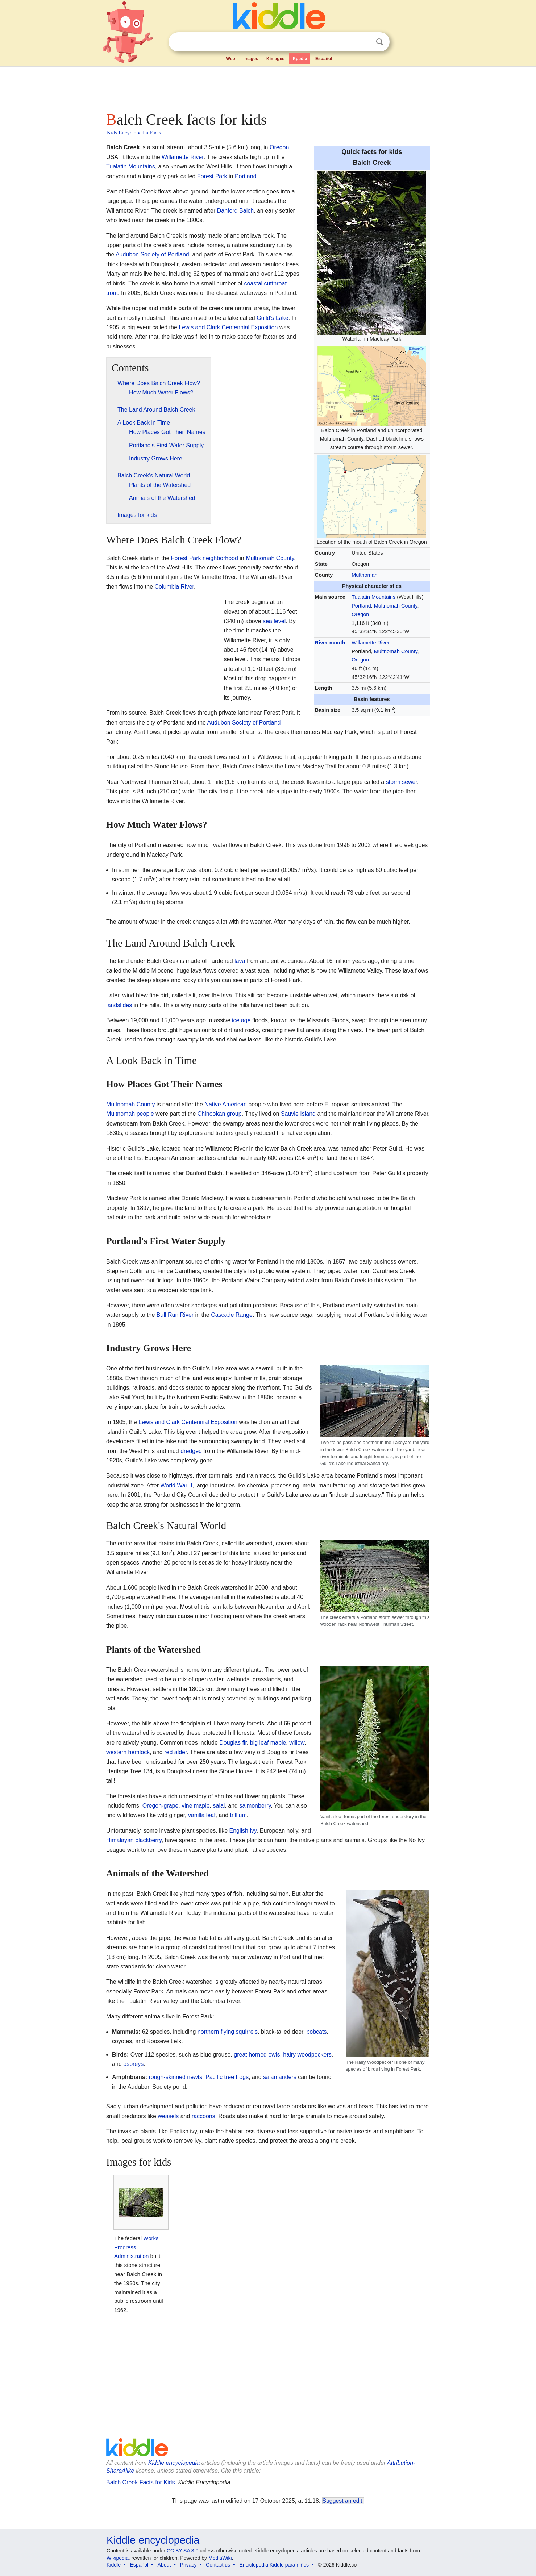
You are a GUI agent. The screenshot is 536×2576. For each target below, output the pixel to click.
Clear (364, 42)
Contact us (218, 2565)
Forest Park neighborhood (204, 558)
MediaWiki (220, 2558)
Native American (225, 1104)
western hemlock (128, 1752)
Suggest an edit (342, 2501)
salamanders (279, 2077)
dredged (191, 1451)
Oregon (360, 614)
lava (239, 961)
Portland (361, 606)
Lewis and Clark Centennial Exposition (228, 327)
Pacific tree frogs (227, 2077)
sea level (274, 621)
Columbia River (174, 587)
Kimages (275, 58)
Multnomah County (395, 606)
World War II (176, 1485)
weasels (168, 2116)
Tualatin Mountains (373, 597)
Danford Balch (235, 211)
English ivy (243, 1831)
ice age (241, 1020)
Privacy (188, 2565)
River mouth (330, 643)
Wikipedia (118, 2558)
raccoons (203, 2116)
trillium (238, 1815)
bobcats (316, 2032)
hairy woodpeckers (307, 2054)
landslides (119, 1005)
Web (230, 58)
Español (323, 58)
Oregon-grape (160, 1806)
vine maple (195, 1806)
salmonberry (255, 1806)
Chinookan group (220, 1114)
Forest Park (212, 176)
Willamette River (371, 643)
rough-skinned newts (175, 2077)
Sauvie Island (298, 1114)
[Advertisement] (267, 87)
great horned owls (257, 2054)
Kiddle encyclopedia (174, 2463)
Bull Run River (175, 1315)
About (164, 2565)
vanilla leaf (202, 1815)
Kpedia (299, 58)
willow (296, 1743)
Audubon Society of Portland (152, 254)
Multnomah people (130, 1114)
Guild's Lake (272, 318)
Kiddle (114, 2565)
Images (250, 58)
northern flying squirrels (228, 2032)
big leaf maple (268, 1743)
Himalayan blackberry (134, 1840)
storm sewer (401, 782)
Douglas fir (233, 1743)
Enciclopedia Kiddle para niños (274, 2565)
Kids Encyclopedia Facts (134, 132)
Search (379, 42)
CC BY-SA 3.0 (182, 2551)
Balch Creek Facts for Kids (140, 2482)
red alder (175, 1752)
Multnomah (364, 575)
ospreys (133, 2064)
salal (219, 1806)
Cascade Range (232, 1315)
